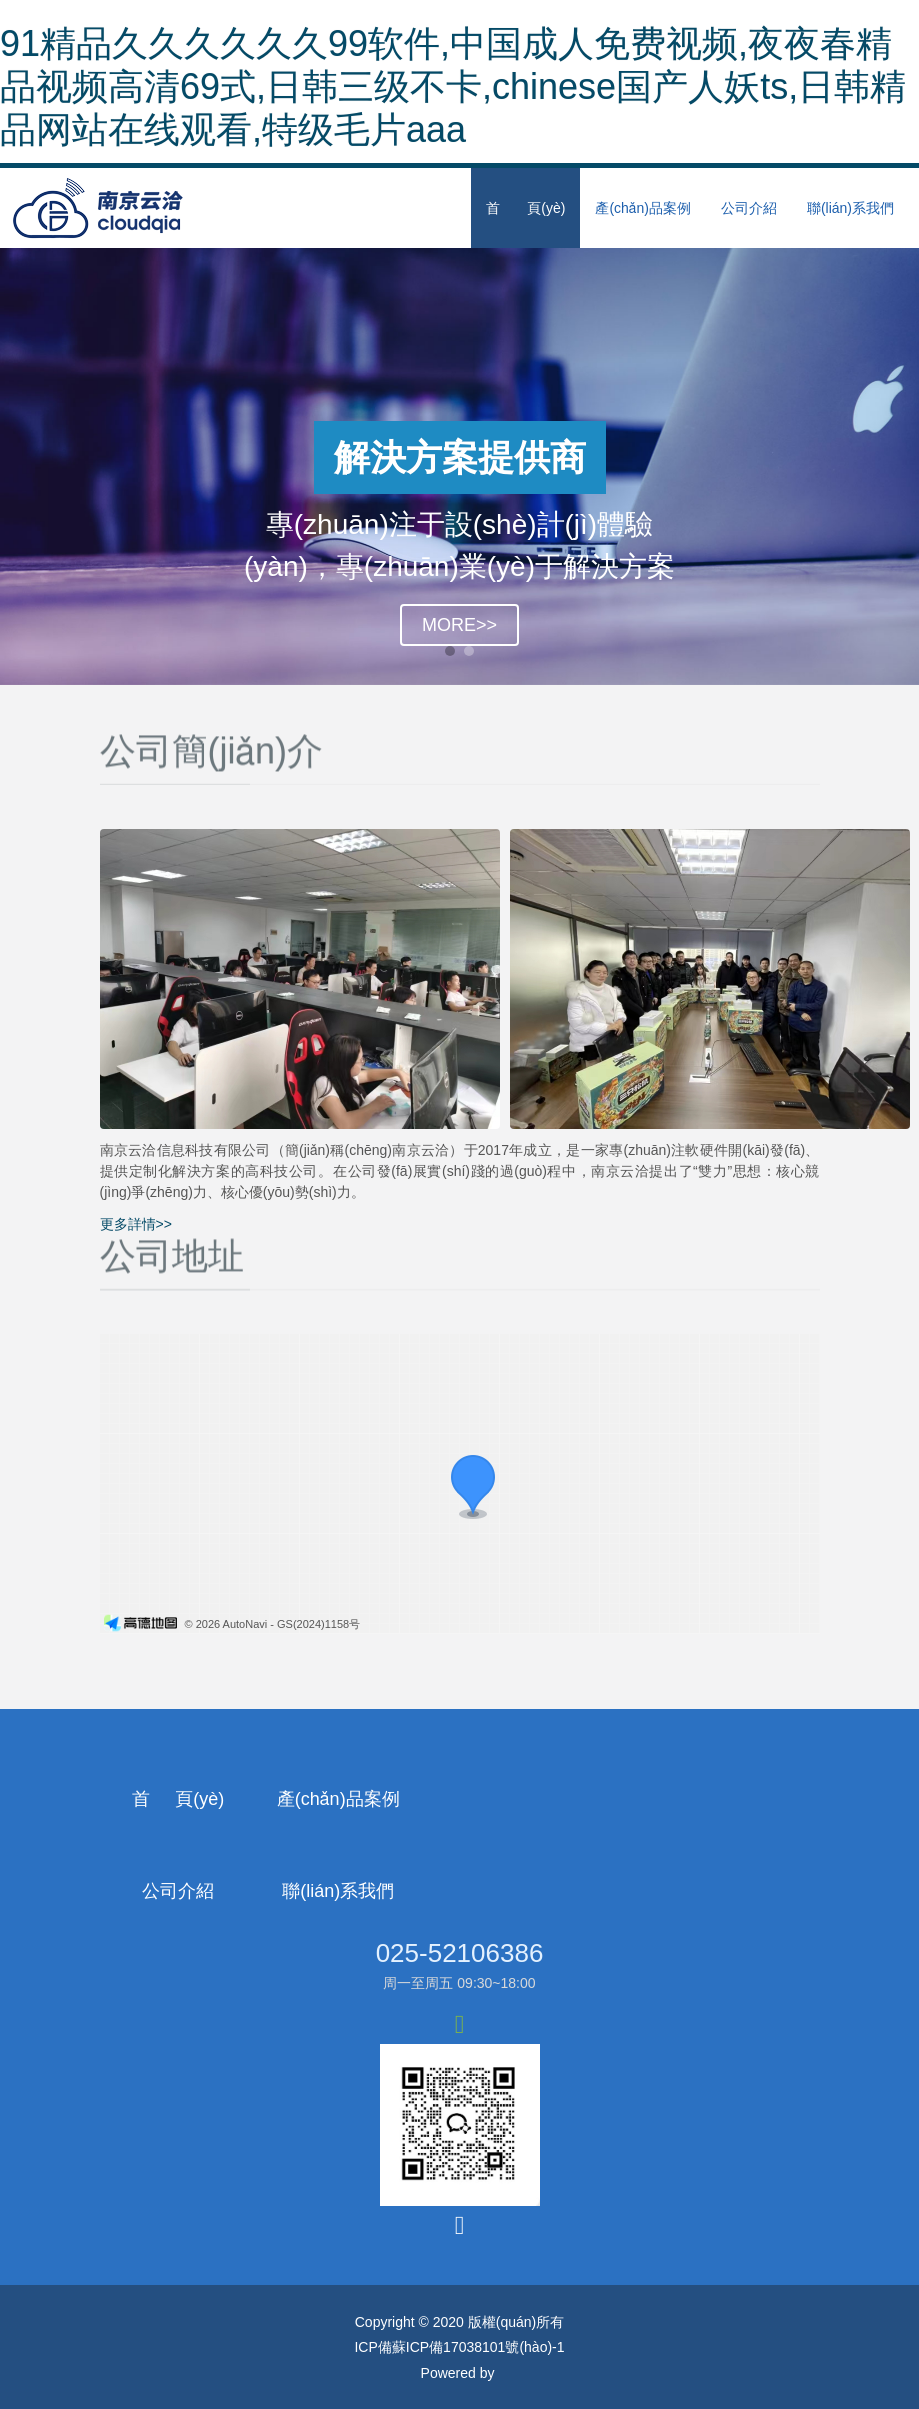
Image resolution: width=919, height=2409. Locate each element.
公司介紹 (749, 208)
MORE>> (459, 625)
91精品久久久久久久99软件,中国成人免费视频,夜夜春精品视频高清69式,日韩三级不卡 (267, 2375)
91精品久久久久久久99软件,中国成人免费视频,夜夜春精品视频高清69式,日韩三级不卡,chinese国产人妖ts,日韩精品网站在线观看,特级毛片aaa (453, 86)
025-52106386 (460, 1861)
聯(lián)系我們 (850, 208)
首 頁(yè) (525, 208)
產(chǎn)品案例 (643, 208)
